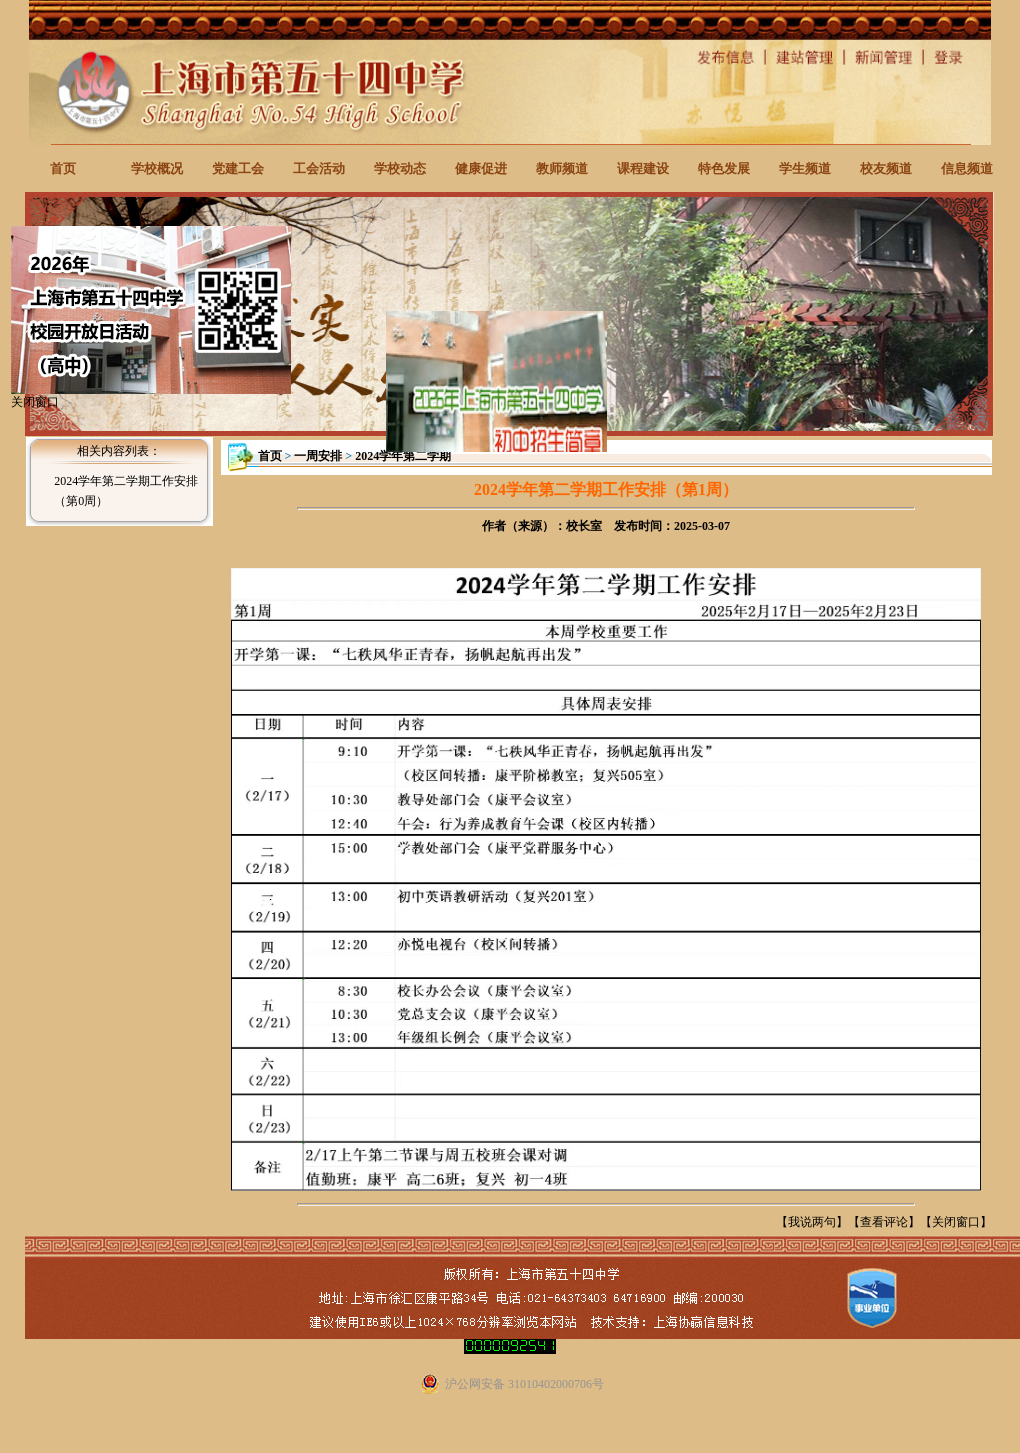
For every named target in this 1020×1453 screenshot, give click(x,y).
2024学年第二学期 (403, 456)
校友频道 (886, 168)
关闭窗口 (956, 1222)
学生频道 (805, 168)
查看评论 (884, 1222)
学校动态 (400, 168)
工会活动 (319, 168)
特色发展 (724, 168)
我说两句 (812, 1222)
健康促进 (481, 168)
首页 (63, 168)
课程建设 (643, 168)
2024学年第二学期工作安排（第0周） (126, 491)
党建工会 (238, 168)
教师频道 (562, 168)
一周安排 (318, 456)
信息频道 (967, 168)
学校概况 (157, 168)
